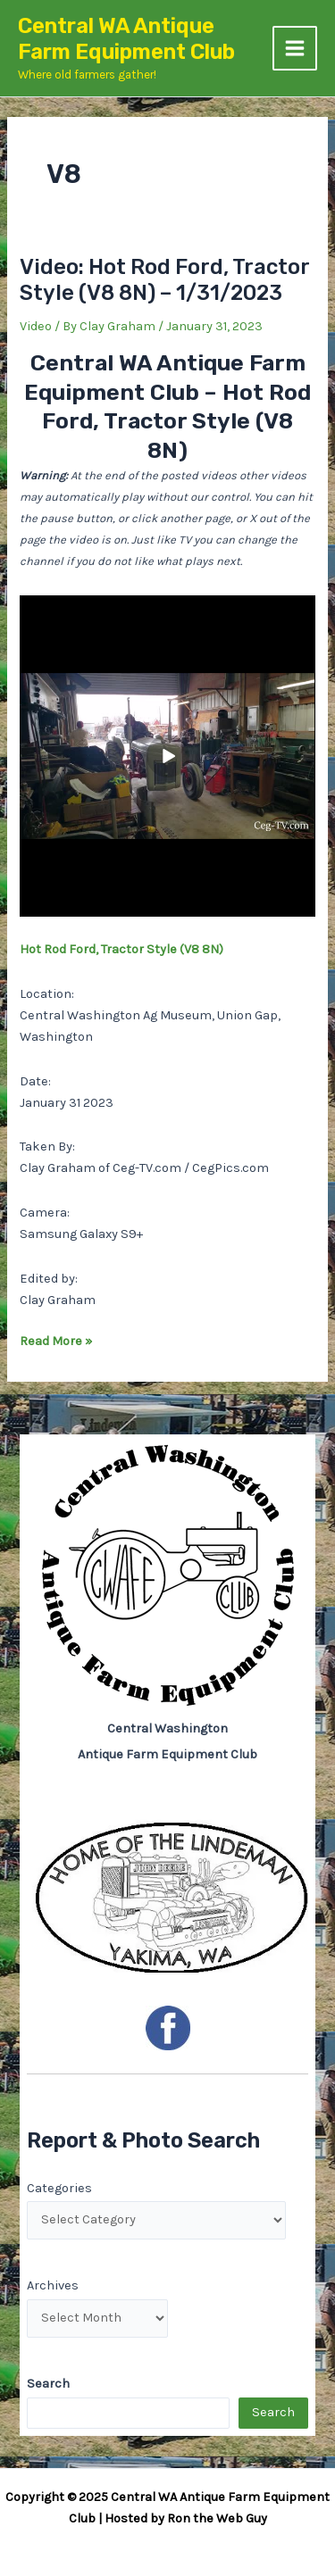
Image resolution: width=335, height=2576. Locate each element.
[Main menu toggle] (294, 48)
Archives (53, 2285)
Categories (59, 2188)
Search (273, 2412)
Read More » (56, 1341)
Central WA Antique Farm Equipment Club (126, 38)
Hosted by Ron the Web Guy (186, 2518)
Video (36, 326)
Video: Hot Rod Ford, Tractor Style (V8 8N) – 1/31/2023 (164, 279)
